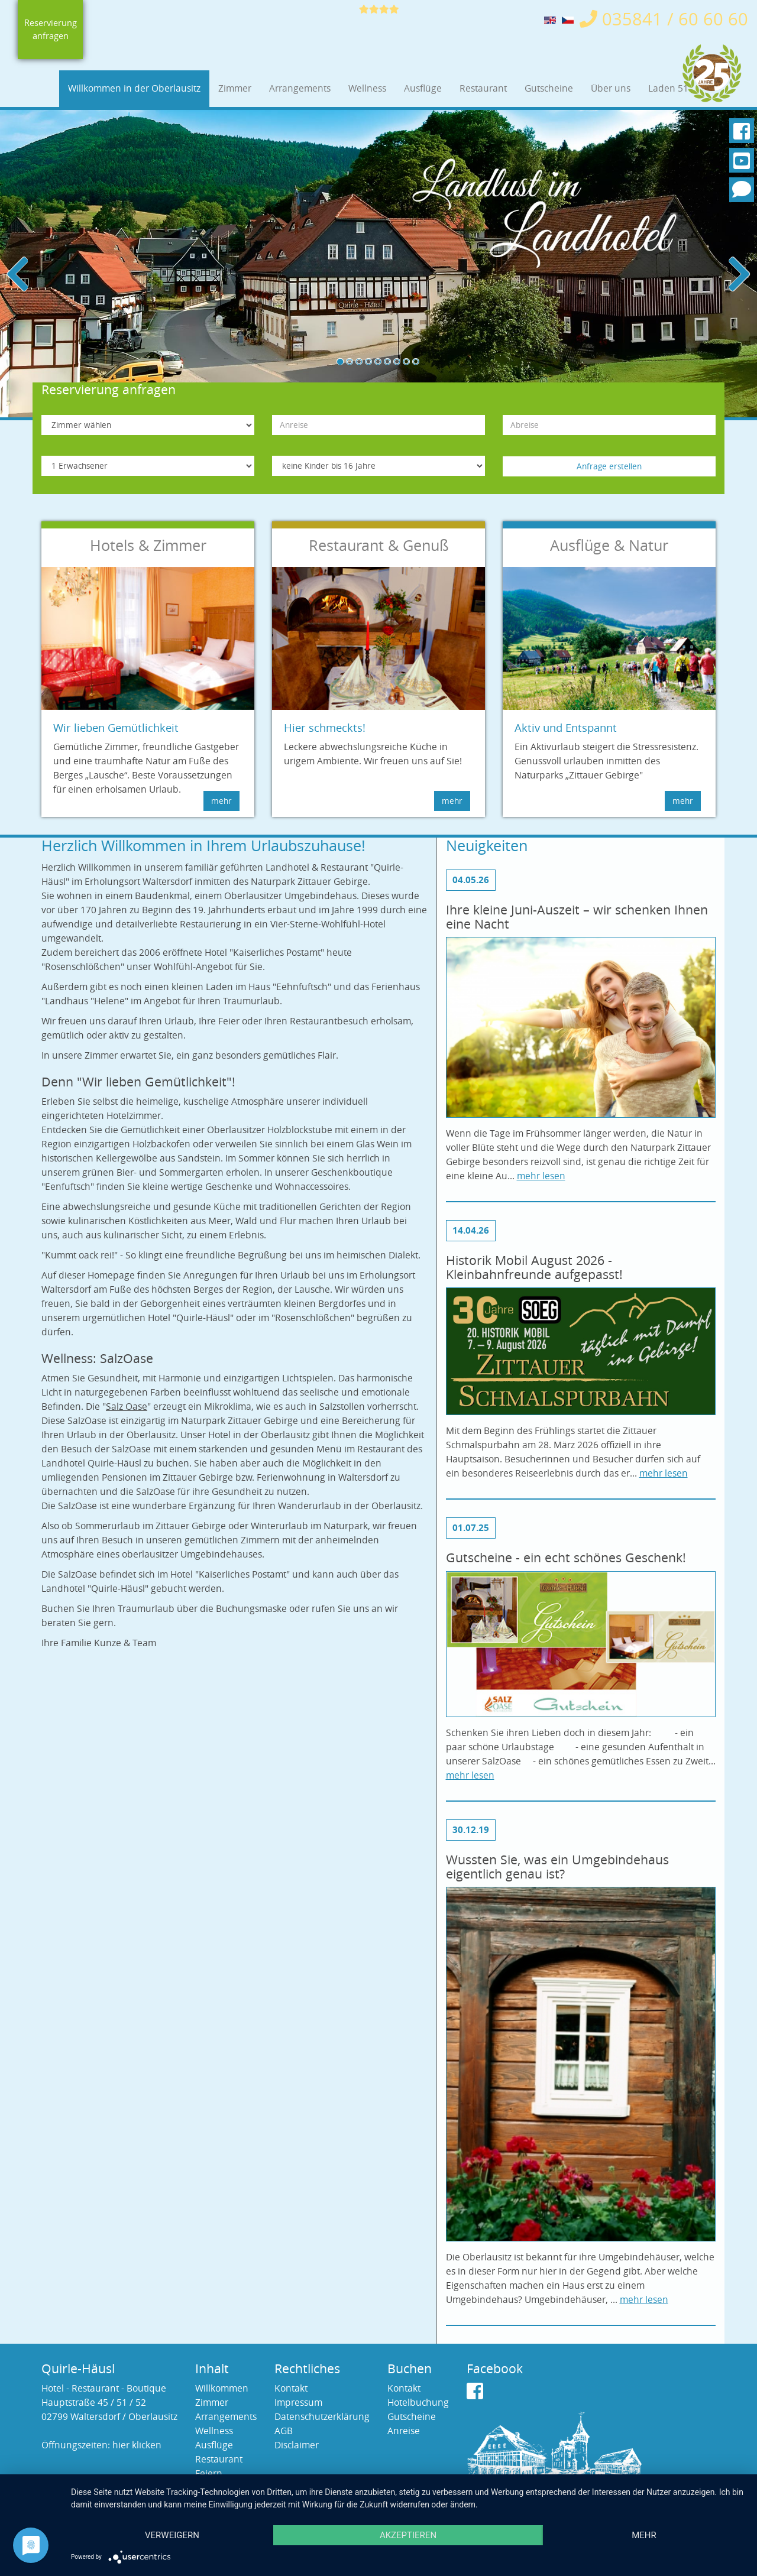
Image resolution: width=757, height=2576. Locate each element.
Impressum (298, 2402)
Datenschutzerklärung (322, 2416)
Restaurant (218, 2459)
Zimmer (211, 2402)
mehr (644, 2535)
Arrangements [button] (300, 88)
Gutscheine (549, 88)
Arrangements (226, 2416)
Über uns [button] (610, 88)
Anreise (403, 2431)
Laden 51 (668, 88)
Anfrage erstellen (609, 466)
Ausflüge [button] (423, 88)
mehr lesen (541, 1176)
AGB (283, 2431)
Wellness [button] (367, 88)
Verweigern (172, 2535)
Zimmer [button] (234, 88)
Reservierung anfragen (50, 29)
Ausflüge (214, 2445)
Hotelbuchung (418, 2402)
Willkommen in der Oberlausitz (134, 88)
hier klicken (136, 2445)
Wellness (214, 2431)
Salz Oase (126, 1406)
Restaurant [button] (483, 88)
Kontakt (291, 2388)
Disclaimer (296, 2445)
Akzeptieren (408, 2535)
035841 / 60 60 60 (664, 19)
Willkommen (221, 2388)
